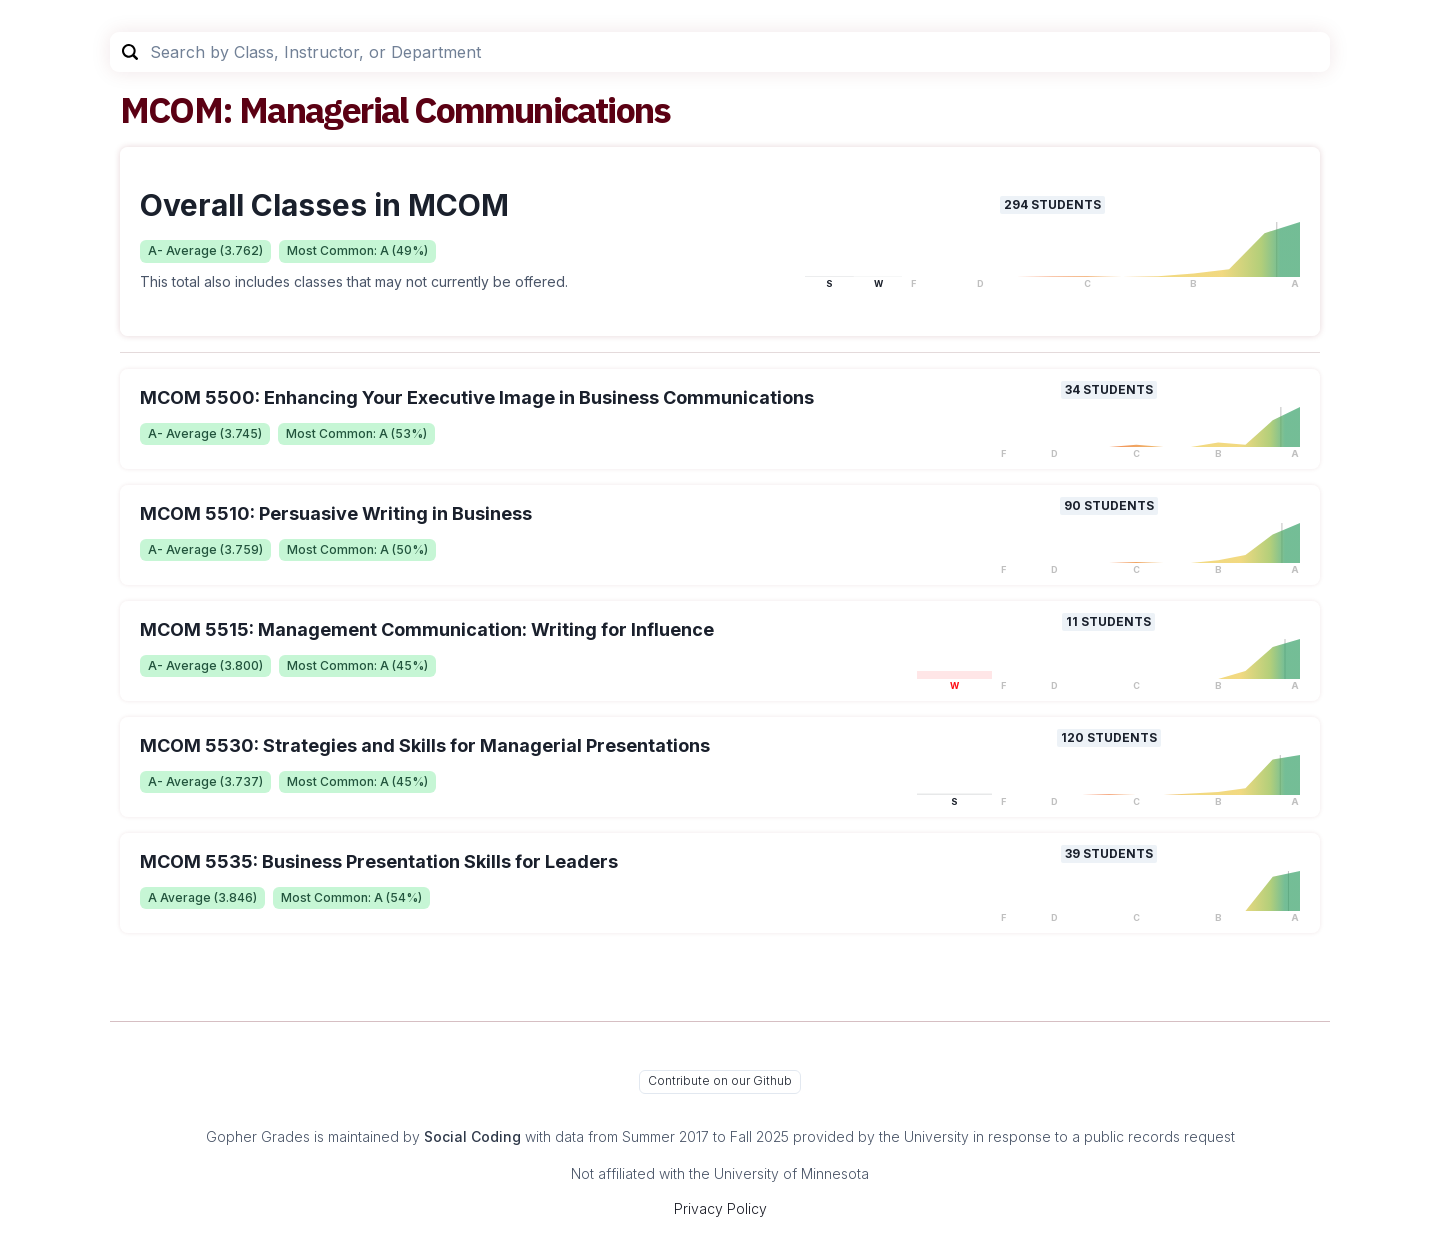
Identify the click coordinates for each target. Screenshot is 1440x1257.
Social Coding (472, 1136)
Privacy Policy (720, 1208)
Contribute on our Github (720, 1080)
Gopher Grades (258, 1136)
